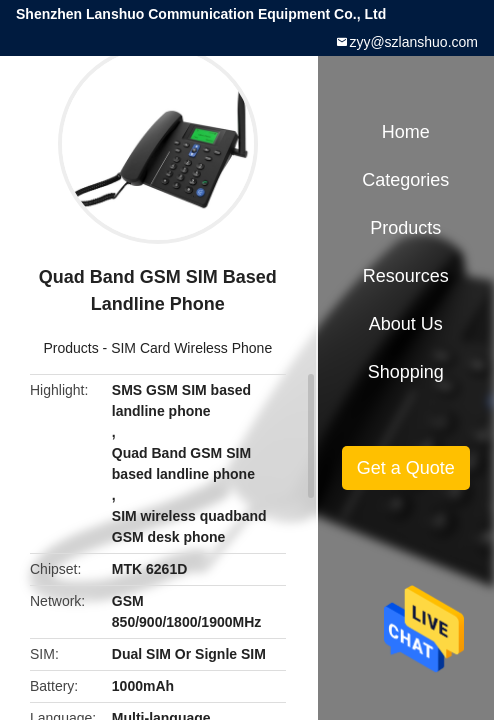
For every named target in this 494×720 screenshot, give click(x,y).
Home (406, 132)
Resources (406, 276)
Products (70, 348)
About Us (406, 324)
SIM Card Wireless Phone (191, 348)
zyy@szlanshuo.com (413, 42)
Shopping (406, 372)
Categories (405, 180)
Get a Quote (406, 468)
